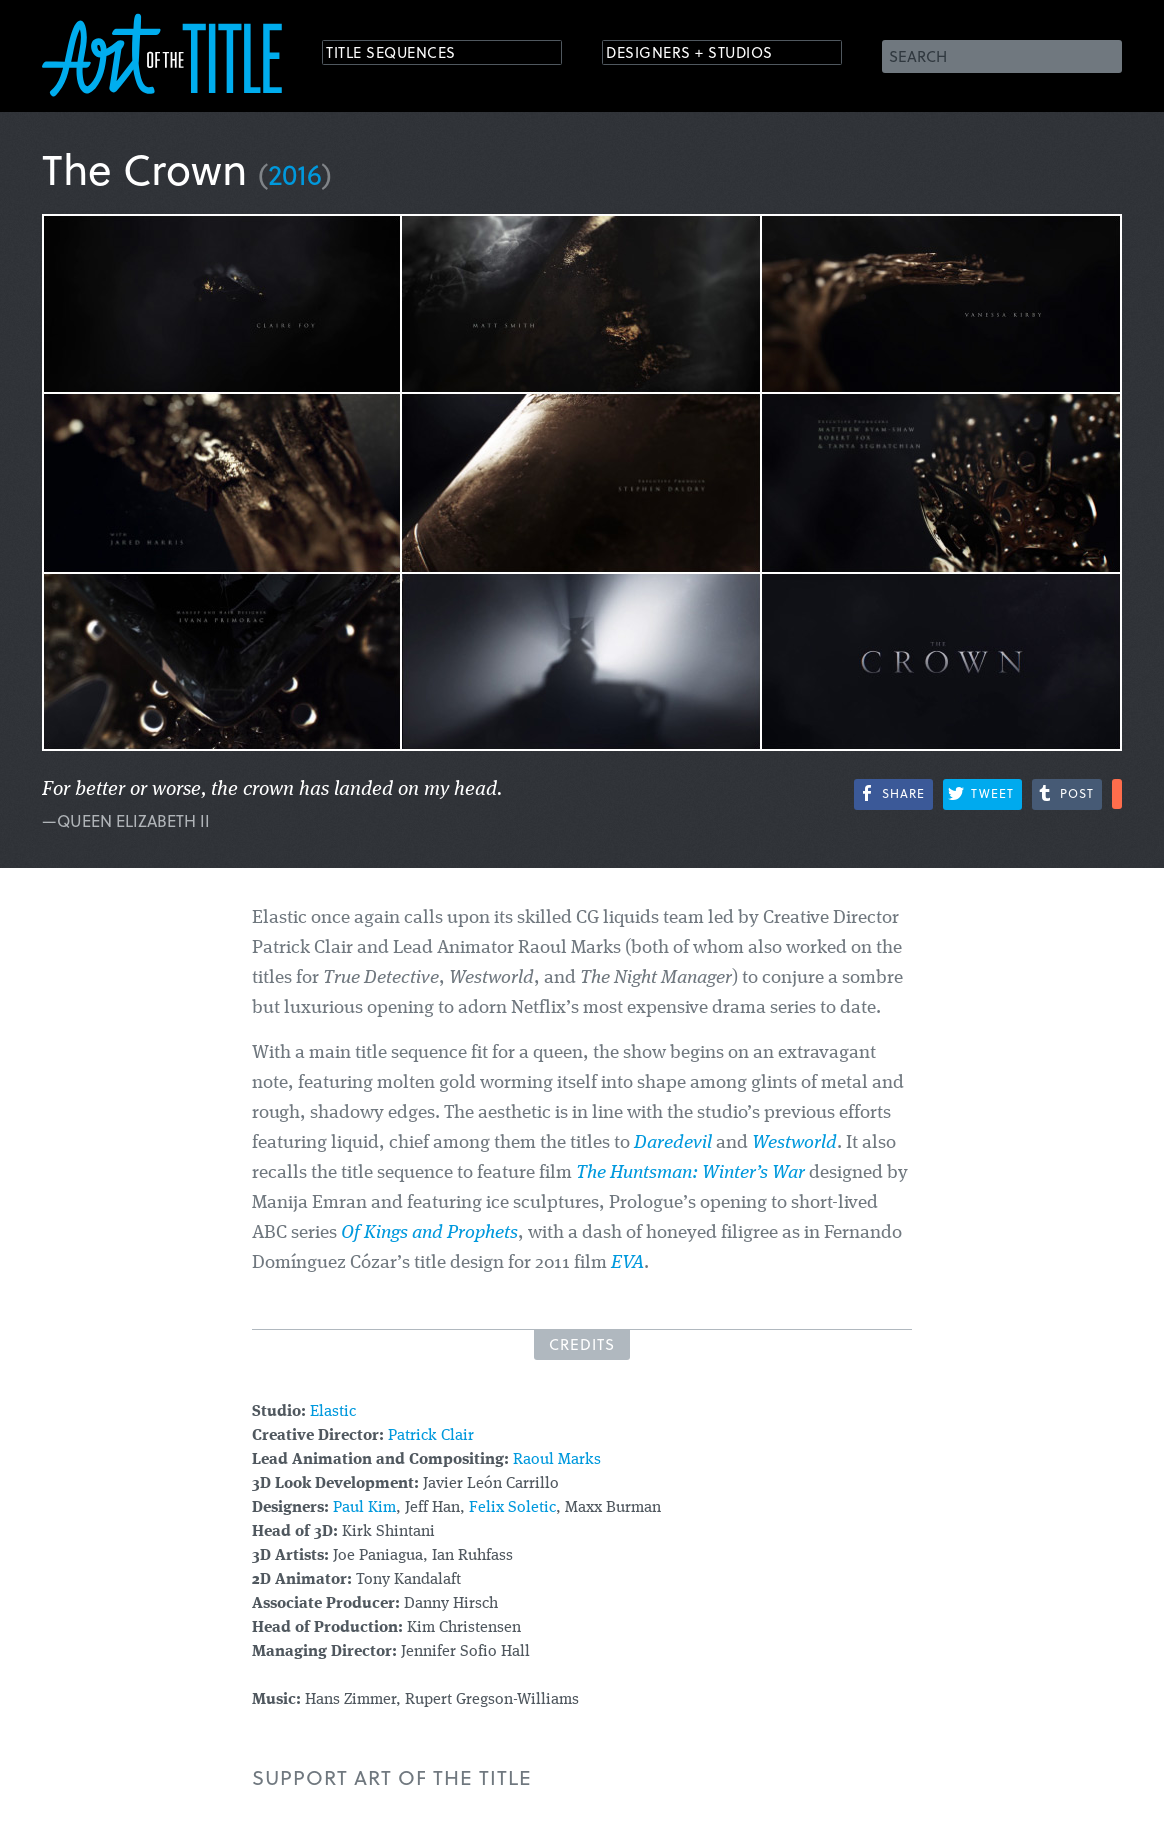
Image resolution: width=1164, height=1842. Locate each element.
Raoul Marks (557, 1460)
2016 (295, 173)
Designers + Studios (708, 54)
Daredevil (673, 1143)
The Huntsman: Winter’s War (690, 1173)
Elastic (333, 1412)
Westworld (794, 1143)
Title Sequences (406, 54)
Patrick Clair (431, 1436)
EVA (627, 1263)
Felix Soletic (512, 1508)
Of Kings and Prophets (429, 1233)
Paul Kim (364, 1508)
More (1117, 794)
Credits (582, 1344)
